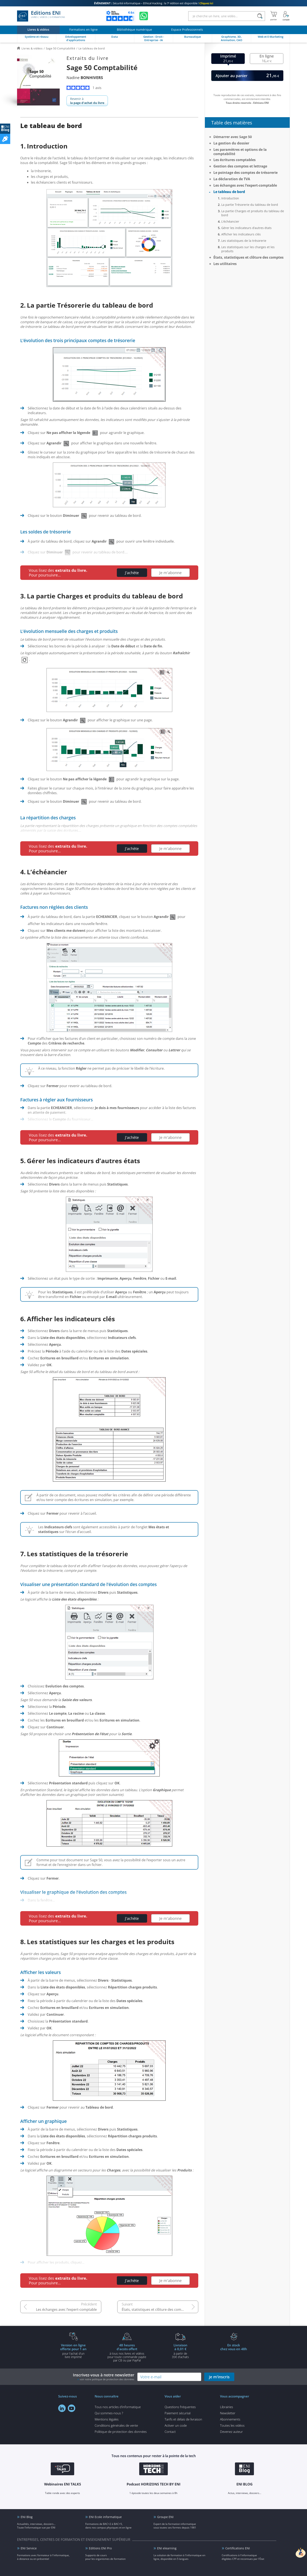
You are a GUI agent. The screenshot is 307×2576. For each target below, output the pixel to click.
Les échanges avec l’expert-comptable (66, 2309)
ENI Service (29, 2548)
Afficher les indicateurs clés (241, 234)
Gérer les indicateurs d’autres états (246, 228)
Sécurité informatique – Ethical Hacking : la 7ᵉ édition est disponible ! (153, 3)
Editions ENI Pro (100, 2548)
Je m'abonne (170, 572)
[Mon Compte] (286, 16)
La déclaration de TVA (231, 179)
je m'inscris (219, 2376)
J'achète (132, 572)
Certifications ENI (237, 2548)
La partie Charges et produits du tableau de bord (252, 213)
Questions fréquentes (180, 2407)
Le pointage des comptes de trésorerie (245, 172)
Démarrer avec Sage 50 (232, 137)
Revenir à (87, 101)
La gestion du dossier (231, 143)
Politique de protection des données (121, 2431)
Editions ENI (41, 16)
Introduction (230, 198)
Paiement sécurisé (178, 2413)
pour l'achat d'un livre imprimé (73, 2351)
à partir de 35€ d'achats (180, 2351)
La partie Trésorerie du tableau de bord (249, 205)
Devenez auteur (231, 2431)
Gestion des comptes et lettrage (240, 166)
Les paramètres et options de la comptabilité (240, 151)
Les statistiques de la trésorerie (243, 241)
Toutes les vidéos (232, 2425)
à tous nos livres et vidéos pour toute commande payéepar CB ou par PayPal (126, 2352)
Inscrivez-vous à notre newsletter (103, 2376)
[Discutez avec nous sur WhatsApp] (143, 16)
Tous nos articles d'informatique (118, 2407)
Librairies (226, 2407)
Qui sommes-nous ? (109, 2413)
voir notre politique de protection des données (107, 2379)
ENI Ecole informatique (105, 2517)
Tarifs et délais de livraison (183, 2419)
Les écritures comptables (234, 160)
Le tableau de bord (229, 192)
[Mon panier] (273, 16)
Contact (170, 2431)
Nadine (85, 77)
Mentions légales (107, 2419)
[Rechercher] (260, 16)
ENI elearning (167, 2548)
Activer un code (176, 2425)
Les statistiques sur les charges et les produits (248, 249)
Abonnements (230, 2419)
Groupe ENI (165, 2517)
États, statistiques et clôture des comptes (155, 2309)
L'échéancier (230, 221)
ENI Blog (27, 2517)
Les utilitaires (225, 264)
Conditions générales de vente (116, 2425)
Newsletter (227, 2413)
